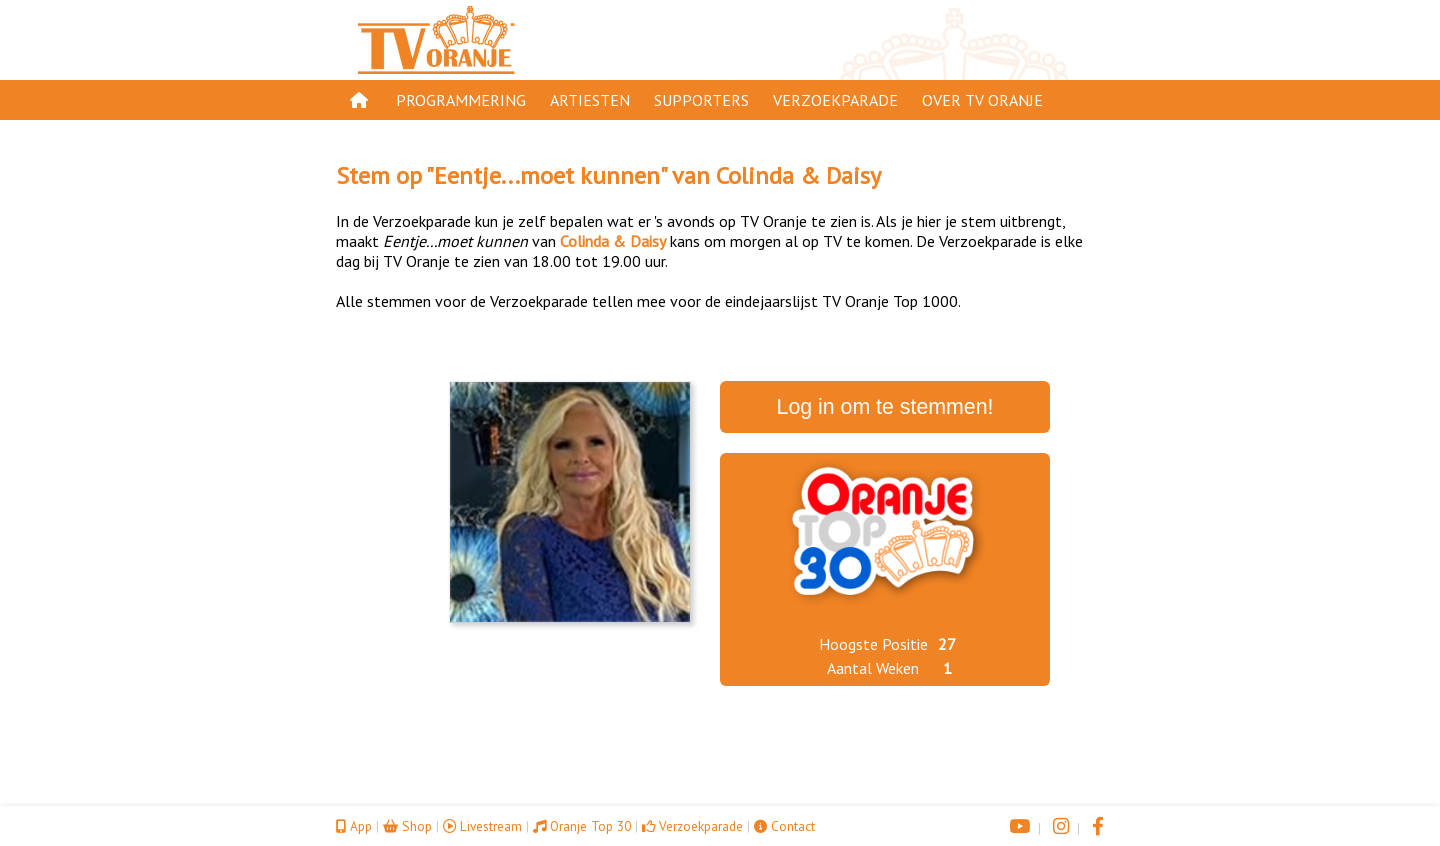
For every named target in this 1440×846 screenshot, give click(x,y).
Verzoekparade (835, 100)
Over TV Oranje (982, 100)
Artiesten (590, 100)
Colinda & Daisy (798, 175)
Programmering (461, 100)
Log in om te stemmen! (885, 407)
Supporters (701, 100)
